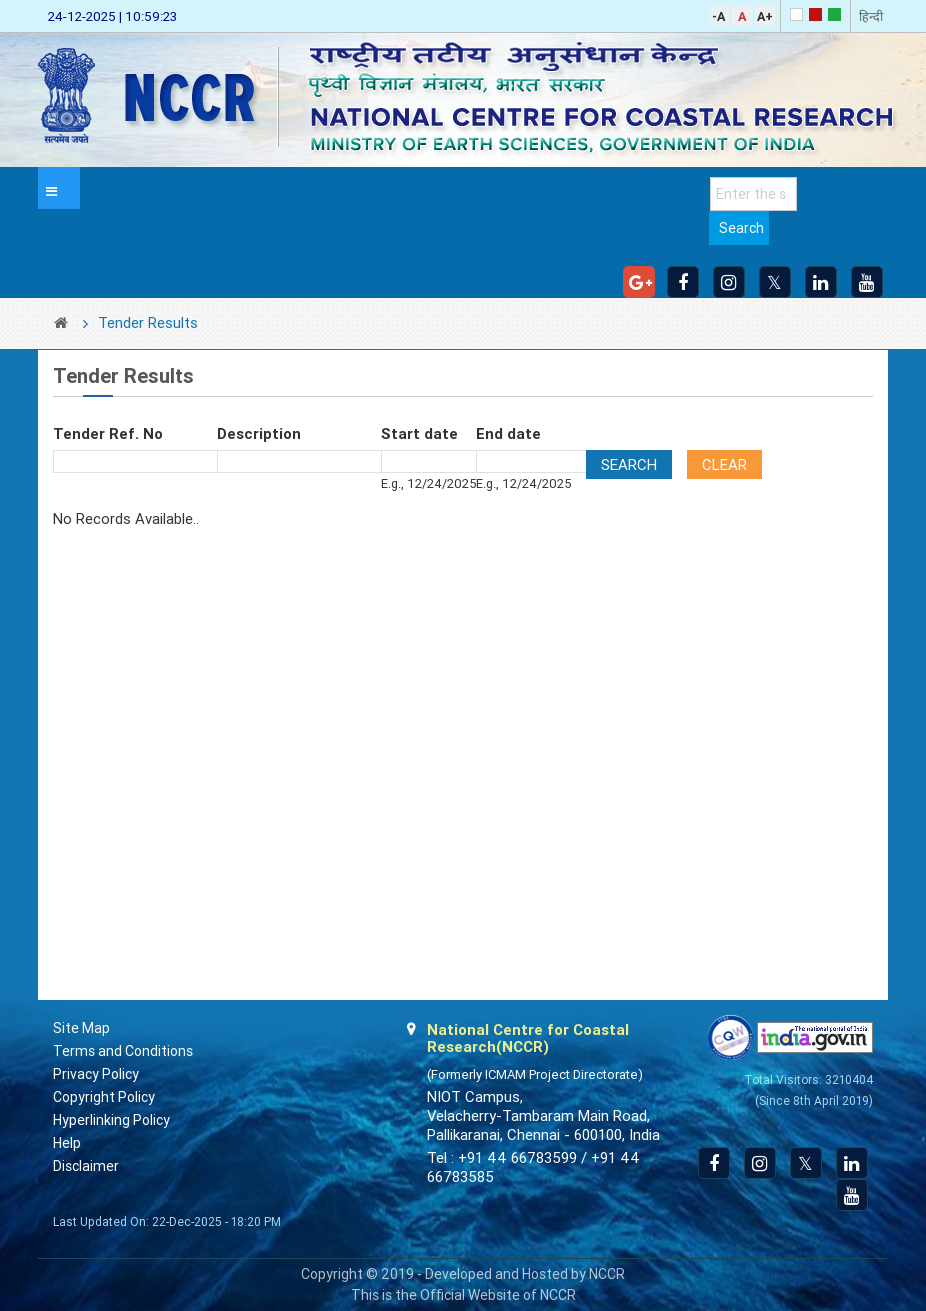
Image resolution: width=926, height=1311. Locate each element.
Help (67, 1143)
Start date (419, 434)
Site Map (81, 1028)
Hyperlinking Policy (111, 1120)
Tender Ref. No (108, 434)
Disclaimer (86, 1166)
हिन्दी (871, 16)
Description (259, 434)
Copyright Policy (104, 1097)
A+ (765, 16)
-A (718, 16)
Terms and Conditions (123, 1051)
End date (508, 434)
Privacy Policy (96, 1074)
